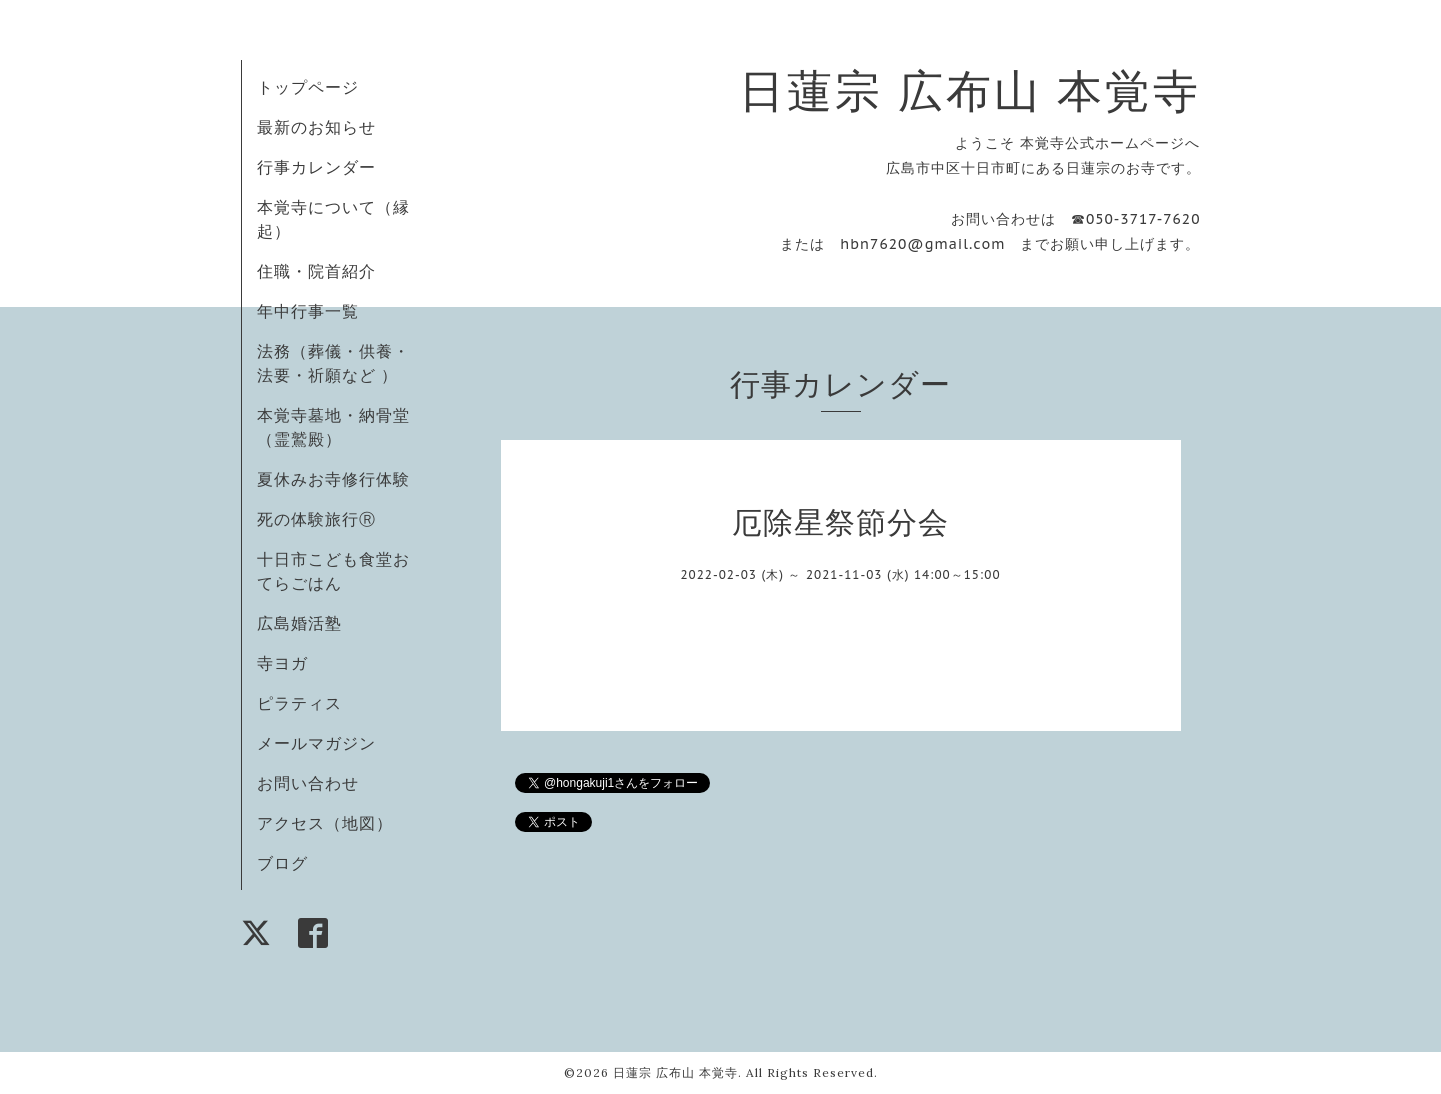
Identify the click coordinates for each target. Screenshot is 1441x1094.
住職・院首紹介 (316, 271)
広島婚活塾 (299, 623)
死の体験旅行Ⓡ (316, 519)
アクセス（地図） (325, 823)
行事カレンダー (316, 167)
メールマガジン (316, 743)
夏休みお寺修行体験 (333, 479)
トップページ (308, 87)
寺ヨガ (282, 663)
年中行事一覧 (308, 311)
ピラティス (299, 703)
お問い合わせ (308, 783)
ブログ (282, 863)
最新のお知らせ (316, 127)
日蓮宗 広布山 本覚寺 (970, 90)
